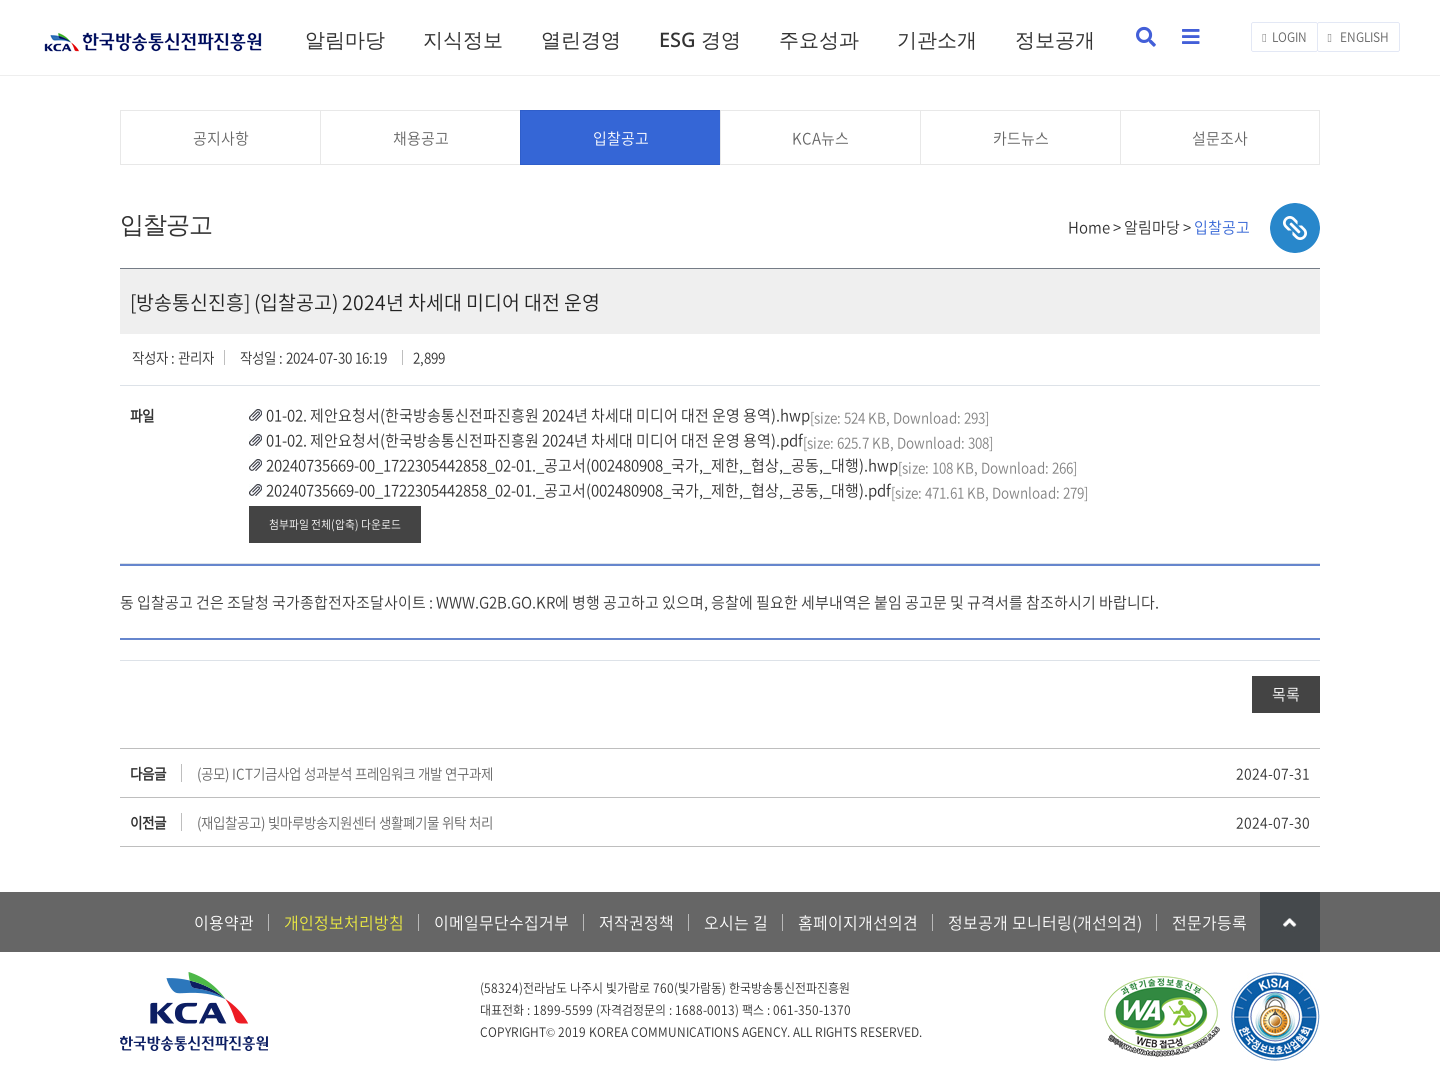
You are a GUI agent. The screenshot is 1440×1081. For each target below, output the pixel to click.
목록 (1286, 694)
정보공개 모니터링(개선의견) (1045, 922)
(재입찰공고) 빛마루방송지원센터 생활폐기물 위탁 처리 (345, 822)
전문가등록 (1209, 922)
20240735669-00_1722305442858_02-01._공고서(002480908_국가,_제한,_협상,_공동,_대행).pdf (578, 490)
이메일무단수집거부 (501, 922)
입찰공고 (621, 138)
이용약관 (224, 922)
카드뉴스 (1021, 138)
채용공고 (421, 138)
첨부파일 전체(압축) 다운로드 (335, 524)
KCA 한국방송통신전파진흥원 (153, 33)
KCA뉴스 (820, 138)
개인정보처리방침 (344, 922)
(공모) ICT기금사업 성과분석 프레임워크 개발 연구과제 (345, 773)
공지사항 (221, 138)
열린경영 (581, 39)
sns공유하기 (1295, 228)
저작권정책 (636, 922)
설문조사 (1220, 138)
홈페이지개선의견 (858, 922)
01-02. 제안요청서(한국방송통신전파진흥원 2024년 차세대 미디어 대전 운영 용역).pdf (534, 440)
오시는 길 (736, 922)
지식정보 (463, 39)
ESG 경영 (700, 39)
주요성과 (819, 39)
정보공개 (1055, 39)
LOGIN (1284, 37)
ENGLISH (1358, 37)
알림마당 (345, 39)
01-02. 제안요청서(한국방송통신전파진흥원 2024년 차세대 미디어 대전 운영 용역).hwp (538, 415)
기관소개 (937, 39)
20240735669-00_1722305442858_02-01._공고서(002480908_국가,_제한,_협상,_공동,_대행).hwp (582, 465)
